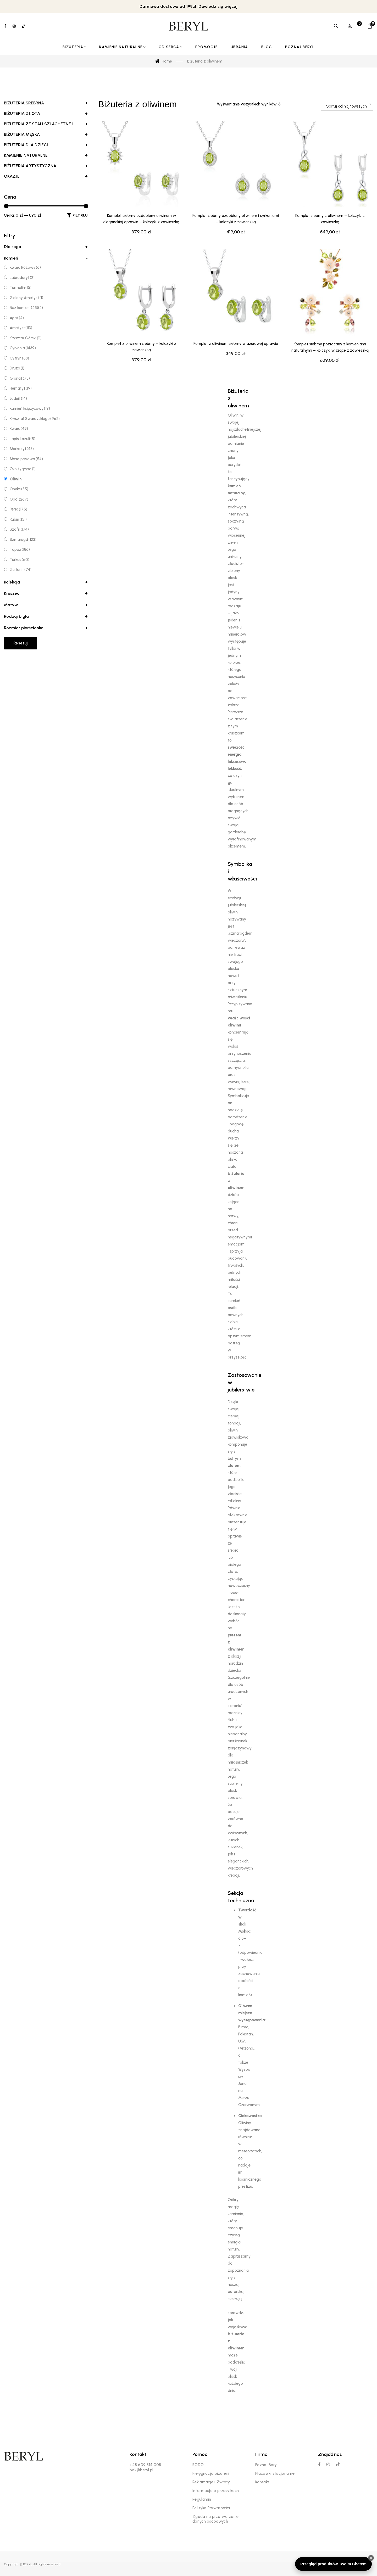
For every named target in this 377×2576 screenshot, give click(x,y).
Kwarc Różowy (25, 267)
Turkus (19, 559)
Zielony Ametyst (26, 297)
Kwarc (19, 428)
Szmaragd (23, 539)
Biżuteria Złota (46, 113)
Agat (17, 318)
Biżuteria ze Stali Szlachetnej (46, 124)
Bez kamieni (26, 307)
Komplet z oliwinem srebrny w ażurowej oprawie (235, 368)
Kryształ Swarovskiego (35, 418)
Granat (20, 378)
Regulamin (201, 2499)
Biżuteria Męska (46, 134)
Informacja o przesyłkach (215, 2490)
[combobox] (347, 104)
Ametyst (21, 327)
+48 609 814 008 (145, 2464)
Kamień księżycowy (30, 408)
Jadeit (18, 398)
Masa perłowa (26, 459)
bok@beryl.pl (141, 2470)
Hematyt (21, 388)
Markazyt (22, 448)
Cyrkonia (23, 348)
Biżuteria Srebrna (46, 103)
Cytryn (19, 358)
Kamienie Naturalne (46, 155)
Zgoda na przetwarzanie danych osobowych (215, 2519)
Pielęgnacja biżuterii (210, 2473)
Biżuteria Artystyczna (46, 166)
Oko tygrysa (23, 469)
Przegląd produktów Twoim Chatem (333, 2564)
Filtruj (80, 215)
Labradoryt (22, 277)
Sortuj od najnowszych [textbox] (346, 106)
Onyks (19, 489)
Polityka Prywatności (211, 2508)
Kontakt (262, 2482)
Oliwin (15, 479)
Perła (18, 509)
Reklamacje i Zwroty (211, 2482)
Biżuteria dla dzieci (46, 145)
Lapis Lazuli (22, 438)
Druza (17, 368)
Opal (19, 499)
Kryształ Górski (26, 338)
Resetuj (20, 643)
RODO (198, 2464)
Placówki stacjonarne (275, 2473)
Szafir (19, 529)
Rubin (18, 519)
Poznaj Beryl (266, 2464)
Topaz (20, 549)
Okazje (46, 176)
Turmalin (20, 287)
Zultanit (20, 569)
